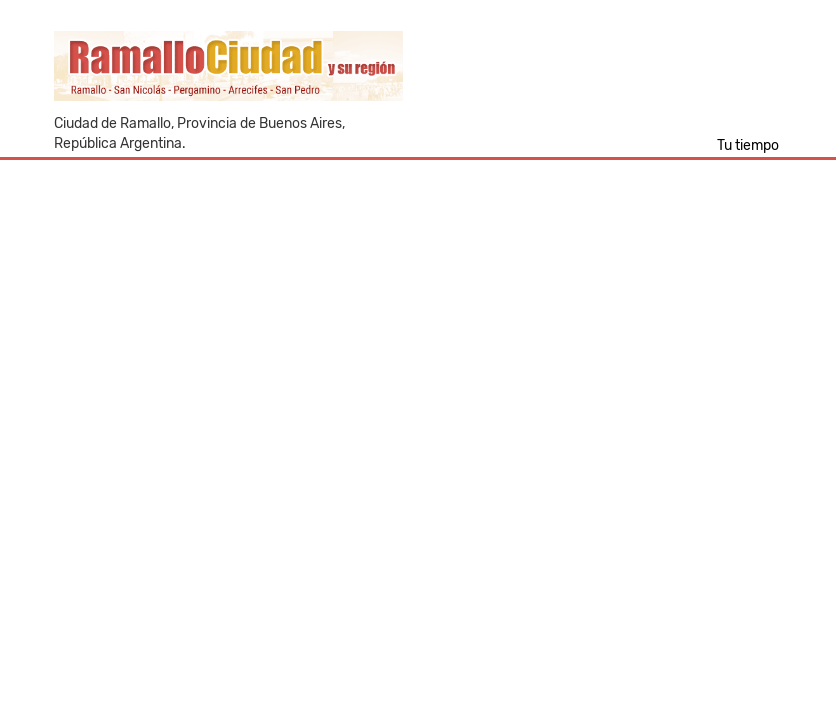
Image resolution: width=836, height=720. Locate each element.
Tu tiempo (748, 145)
